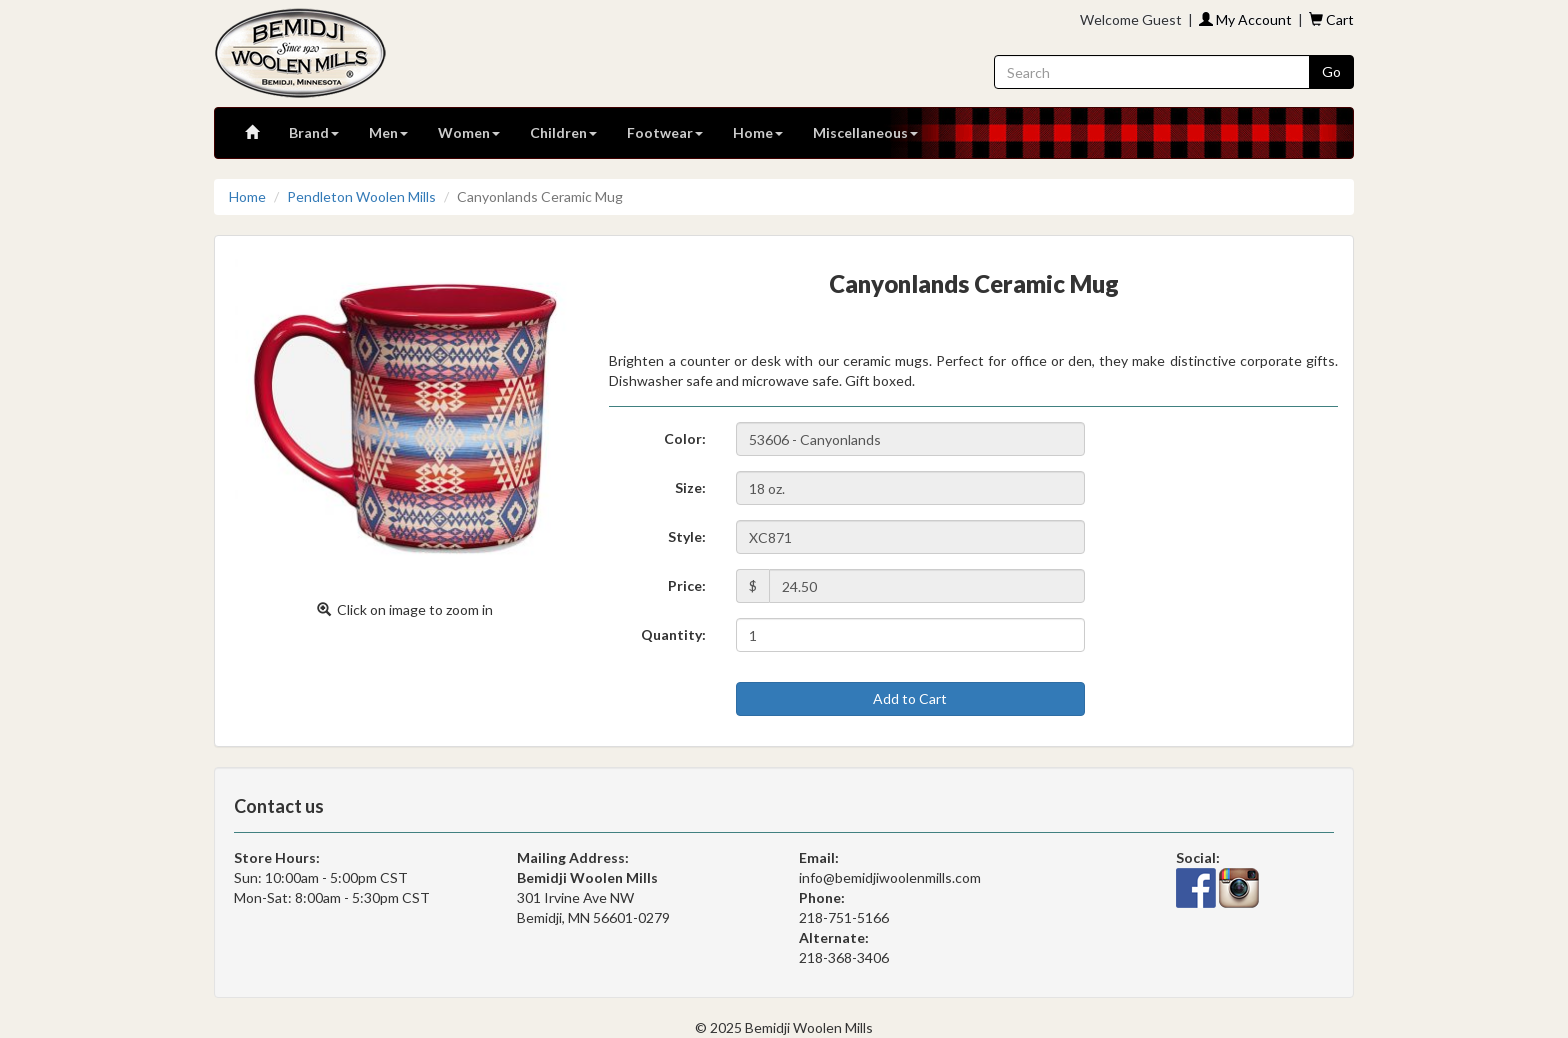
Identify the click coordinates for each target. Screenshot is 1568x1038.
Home (758, 132)
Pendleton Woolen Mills (361, 196)
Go (1331, 71)
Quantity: (673, 634)
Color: (685, 438)
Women (469, 132)
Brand (314, 132)
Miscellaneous (865, 132)
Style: (687, 536)
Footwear (665, 132)
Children (563, 132)
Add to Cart (910, 698)
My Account (1245, 19)
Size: (690, 487)
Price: (687, 585)
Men (388, 132)
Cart (1331, 19)
